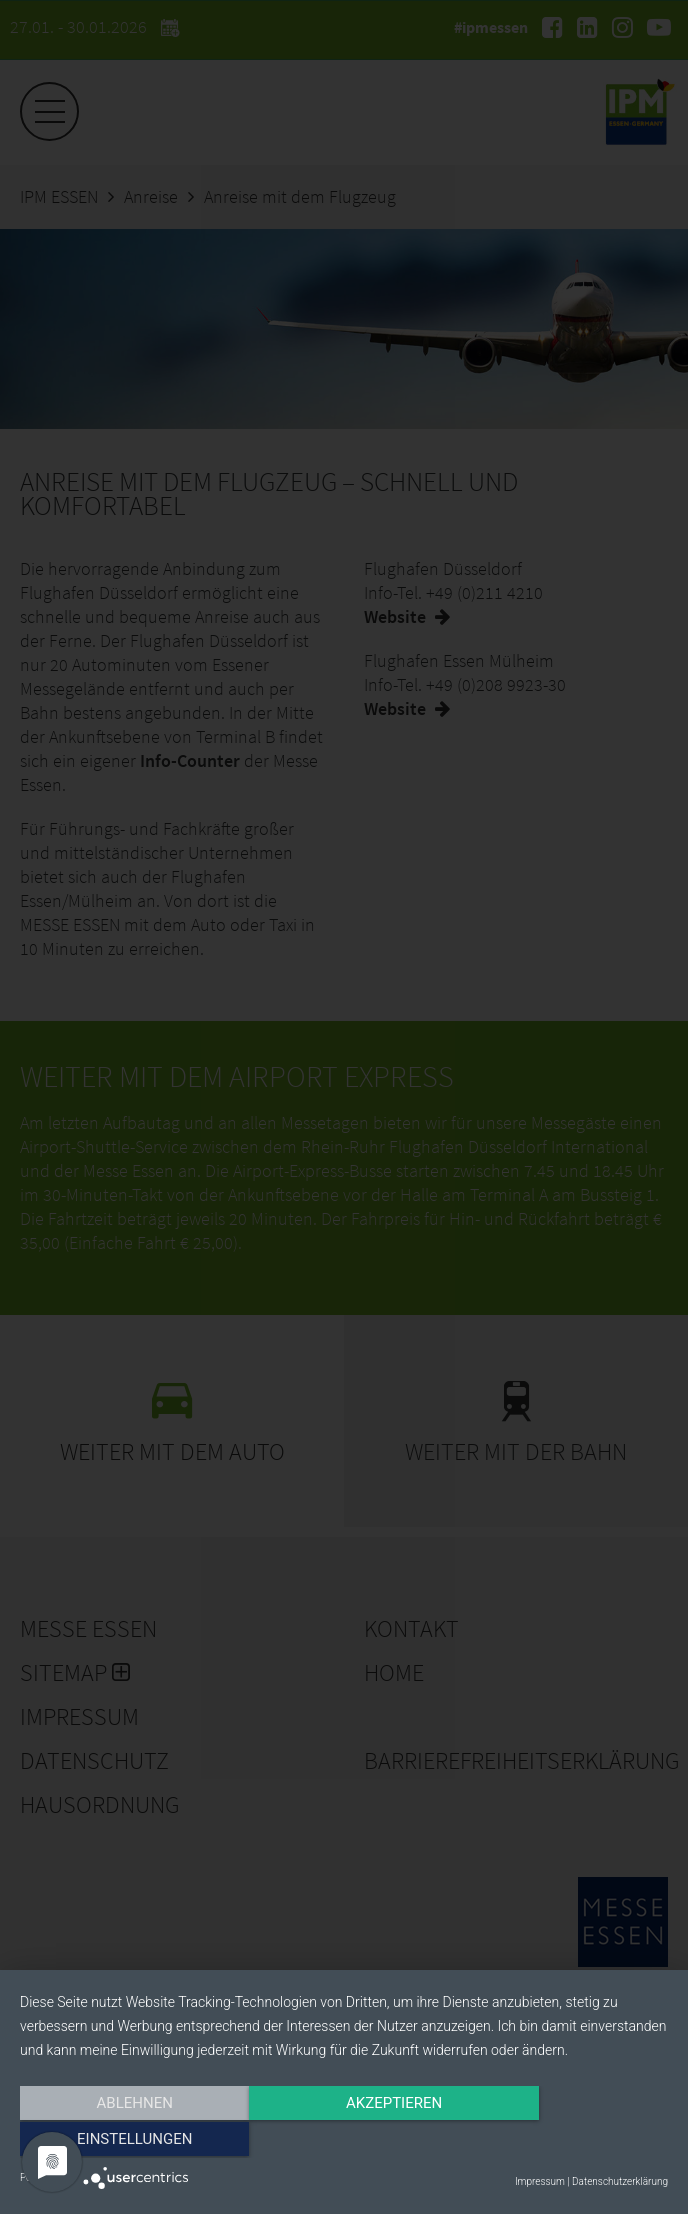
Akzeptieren (344, 2141)
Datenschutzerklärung (620, 2181)
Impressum (540, 2181)
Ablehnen (117, 2141)
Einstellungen (570, 2141)
